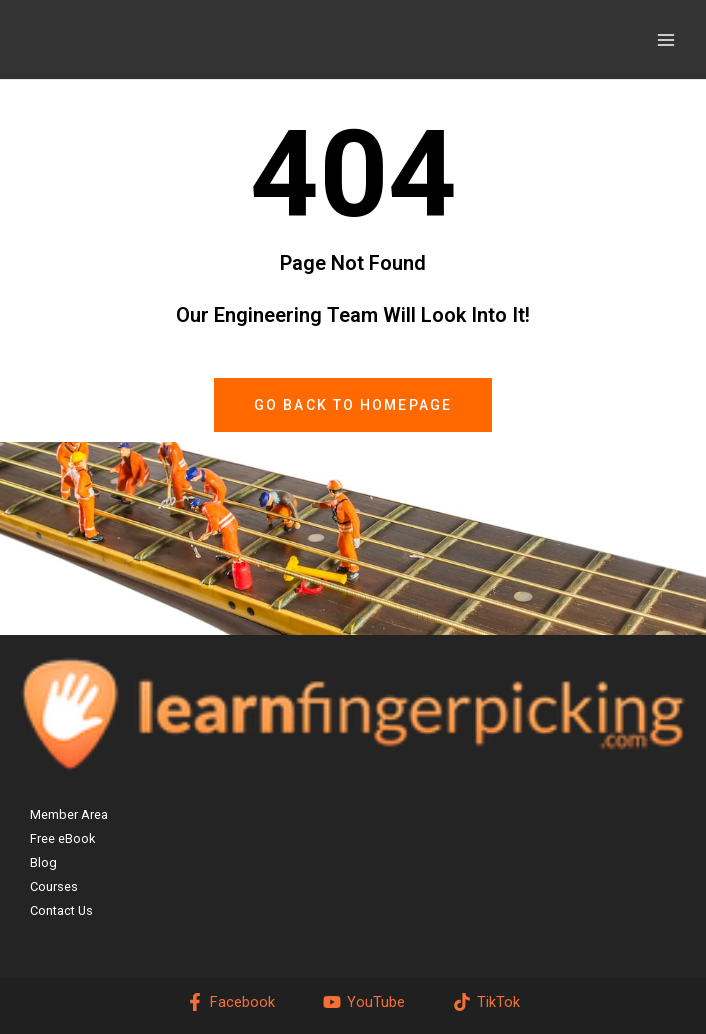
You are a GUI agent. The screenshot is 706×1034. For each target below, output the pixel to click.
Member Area (69, 814)
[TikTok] (486, 1002)
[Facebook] (231, 1002)
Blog (43, 862)
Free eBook (62, 838)
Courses (54, 886)
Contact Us (61, 910)
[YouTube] (364, 1002)
